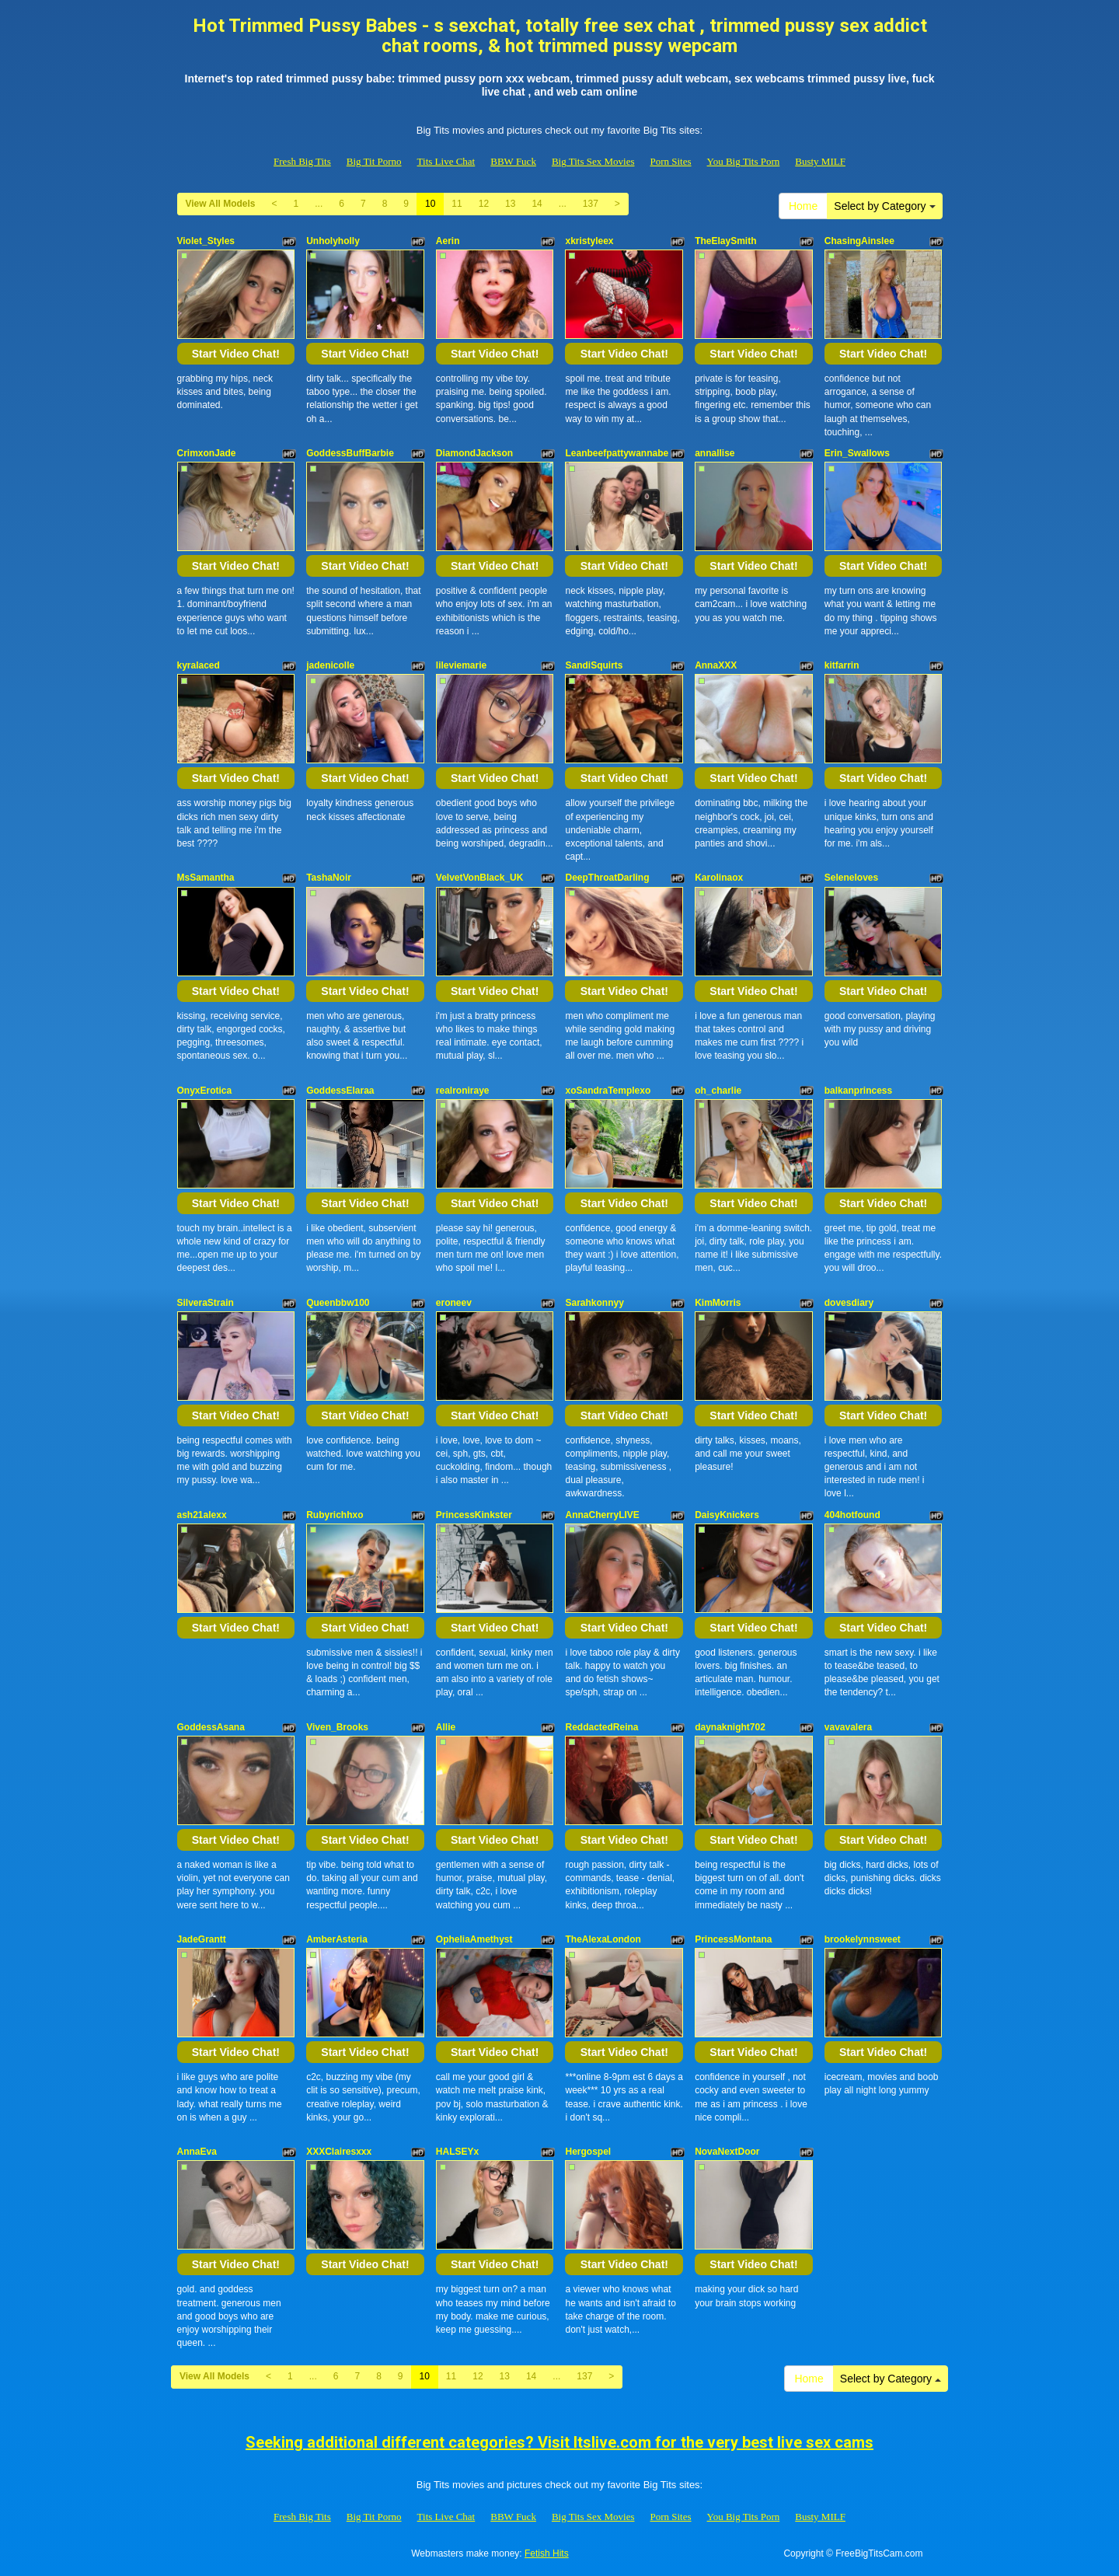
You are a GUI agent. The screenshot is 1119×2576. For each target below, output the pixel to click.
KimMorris (718, 1302)
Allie (445, 1727)
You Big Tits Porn (743, 161)
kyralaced (198, 665)
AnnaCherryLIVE (602, 1515)
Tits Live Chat (446, 161)
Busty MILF (820, 161)
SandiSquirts (593, 665)
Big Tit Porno (374, 161)
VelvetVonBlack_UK (480, 877)
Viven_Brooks (337, 1727)
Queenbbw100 (337, 1302)
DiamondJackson (474, 453)
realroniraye (463, 1090)
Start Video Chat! (236, 353)
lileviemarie (461, 665)
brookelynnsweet (862, 1939)
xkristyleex (589, 241)
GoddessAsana (211, 1727)
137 (590, 203)
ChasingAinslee (859, 241)
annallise (714, 453)
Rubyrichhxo (334, 1515)
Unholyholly (333, 241)
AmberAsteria (337, 1939)
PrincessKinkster (474, 1515)
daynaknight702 (730, 1727)
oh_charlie (718, 1090)
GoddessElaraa (340, 1090)
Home (803, 206)
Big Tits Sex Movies (593, 161)
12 (484, 203)
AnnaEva (197, 2151)
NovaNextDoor (727, 2151)
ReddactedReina (601, 1727)
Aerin (448, 241)
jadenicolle (330, 665)
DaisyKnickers (727, 1515)
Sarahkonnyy (594, 1302)
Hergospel (588, 2151)
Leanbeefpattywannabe (616, 453)
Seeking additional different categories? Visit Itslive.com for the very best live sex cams (559, 2442)
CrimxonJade (206, 453)
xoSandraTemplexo (607, 1090)
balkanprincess (858, 1090)
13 (510, 203)
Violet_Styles (206, 241)
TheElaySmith (725, 241)
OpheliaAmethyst (474, 1939)
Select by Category (884, 206)
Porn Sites (670, 161)
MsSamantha (206, 877)
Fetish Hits (547, 2553)
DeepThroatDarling (607, 877)
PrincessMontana (733, 1939)
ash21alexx (202, 1515)
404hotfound (852, 1515)
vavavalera (848, 1727)
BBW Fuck (513, 161)
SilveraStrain (205, 1302)
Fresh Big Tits (302, 161)
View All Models (221, 203)
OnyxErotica (204, 1090)
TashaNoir (328, 877)
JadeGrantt (201, 1939)
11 (456, 203)
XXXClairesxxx (338, 2151)
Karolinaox (719, 877)
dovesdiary (848, 1302)
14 (537, 203)
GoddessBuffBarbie (350, 453)
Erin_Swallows (857, 453)
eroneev (454, 1302)
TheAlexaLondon (602, 1939)
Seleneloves (851, 877)
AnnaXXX (716, 665)
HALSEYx (457, 2151)
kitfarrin (841, 665)
